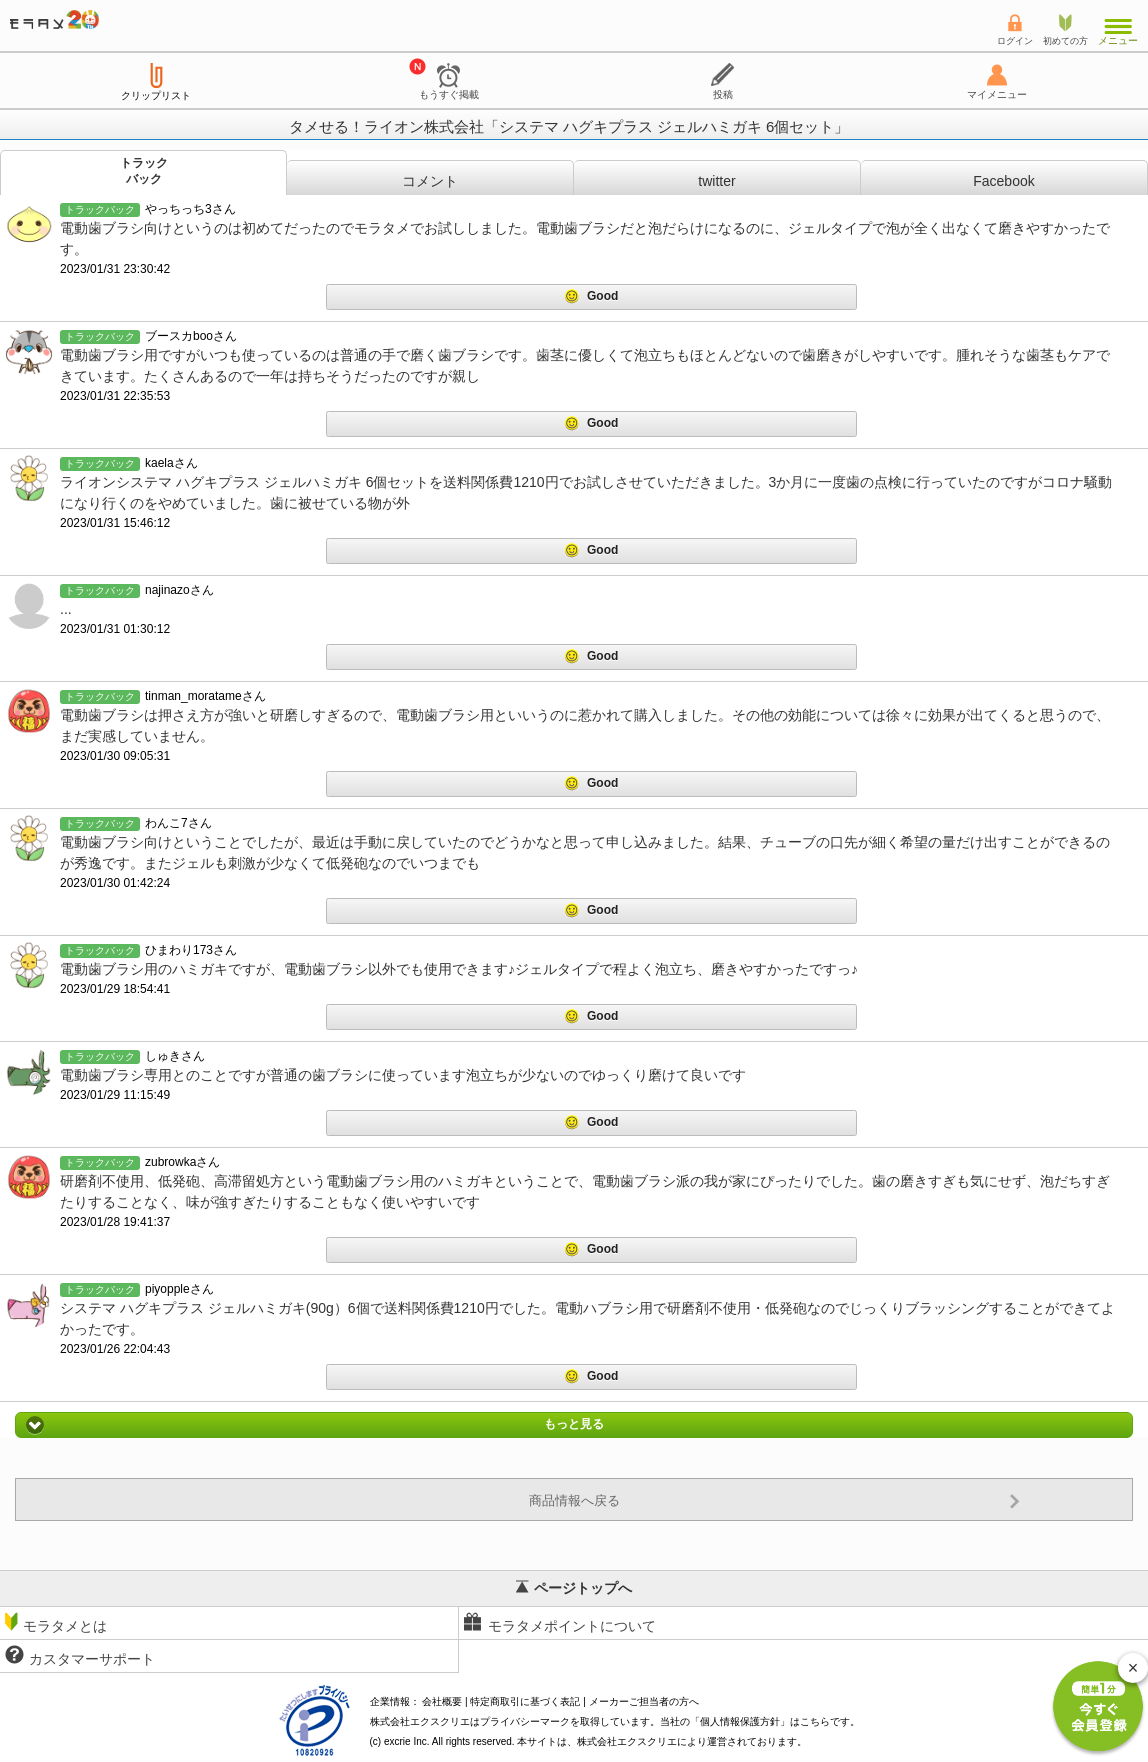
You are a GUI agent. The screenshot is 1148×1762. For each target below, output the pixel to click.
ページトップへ (574, 1588)
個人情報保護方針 (740, 1721)
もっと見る (574, 1425)
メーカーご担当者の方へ (644, 1701)
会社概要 (442, 1701)
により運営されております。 (692, 1741)
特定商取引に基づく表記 (525, 1701)
